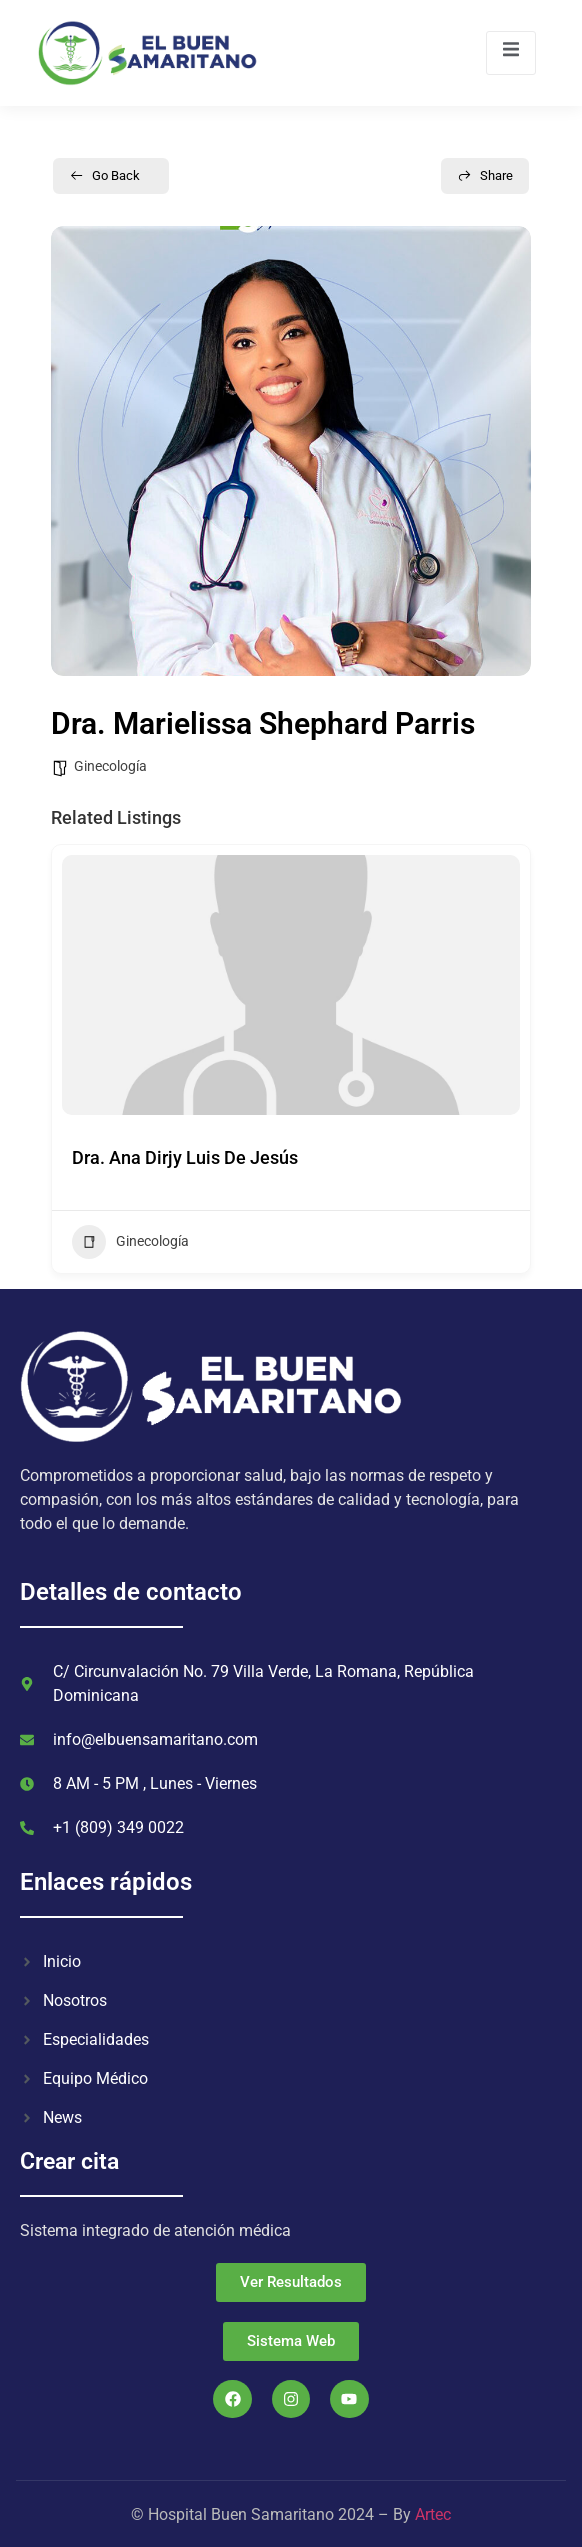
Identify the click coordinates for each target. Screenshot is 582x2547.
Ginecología (110, 766)
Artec (433, 2514)
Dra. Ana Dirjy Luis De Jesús (185, 1157)
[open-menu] (511, 52)
